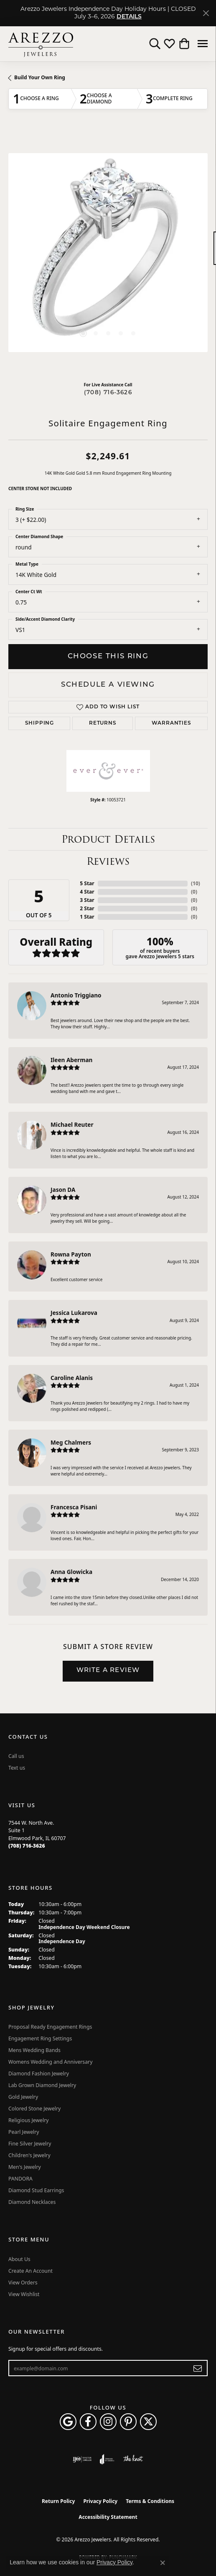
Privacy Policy (100, 2501)
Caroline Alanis (72, 1378)
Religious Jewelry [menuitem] (28, 2120)
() (195, 883)
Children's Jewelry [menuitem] (29, 2155)
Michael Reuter (72, 1124)
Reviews (108, 861)
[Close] (206, 13)
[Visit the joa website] (107, 2459)
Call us (16, 1756)
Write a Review (108, 1670)
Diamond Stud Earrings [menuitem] (36, 2190)
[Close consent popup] (162, 2562)
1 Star (87, 916)
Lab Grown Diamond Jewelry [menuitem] (42, 2085)
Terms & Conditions (150, 2501)
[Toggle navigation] (202, 43)
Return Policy (58, 2501)
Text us (16, 1767)
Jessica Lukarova (74, 1313)
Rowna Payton (71, 1254)
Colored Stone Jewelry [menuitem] (34, 2108)
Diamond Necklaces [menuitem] (32, 2202)
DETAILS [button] (129, 17)
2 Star (87, 908)
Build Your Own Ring (39, 77)
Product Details (108, 839)
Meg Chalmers (71, 1442)
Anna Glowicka (71, 1572)
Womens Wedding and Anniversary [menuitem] (50, 2061)
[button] (155, 43)
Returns (103, 723)
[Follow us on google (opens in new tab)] (68, 2421)
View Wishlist (24, 2294)
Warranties (171, 723)
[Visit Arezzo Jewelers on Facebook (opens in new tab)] (88, 2421)
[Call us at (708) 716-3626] (26, 1845)
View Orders (23, 2282)
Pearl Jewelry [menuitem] (23, 2131)
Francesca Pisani (74, 1507)
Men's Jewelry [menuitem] (24, 2167)
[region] (108, 252)
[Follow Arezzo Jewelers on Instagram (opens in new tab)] (108, 2421)
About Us (19, 2259)
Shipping (39, 723)
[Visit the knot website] (133, 2459)
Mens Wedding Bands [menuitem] (34, 2050)
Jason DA (63, 1190)
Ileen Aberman (71, 1060)
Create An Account (30, 2270)
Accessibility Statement (108, 2517)
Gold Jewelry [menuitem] (23, 2096)
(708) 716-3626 (108, 392)
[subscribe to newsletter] (198, 2368)
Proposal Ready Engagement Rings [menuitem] (50, 2026)
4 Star (87, 891)
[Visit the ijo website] (82, 2459)
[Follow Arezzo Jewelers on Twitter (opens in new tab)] (148, 2421)
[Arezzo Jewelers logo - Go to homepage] (40, 43)
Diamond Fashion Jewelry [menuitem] (38, 2073)
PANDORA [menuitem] (20, 2178)
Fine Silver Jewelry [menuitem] (29, 2143)
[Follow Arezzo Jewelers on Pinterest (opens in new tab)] (128, 2421)
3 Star (87, 900)
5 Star (87, 883)
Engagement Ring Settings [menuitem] (40, 2038)
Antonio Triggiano (76, 995)
